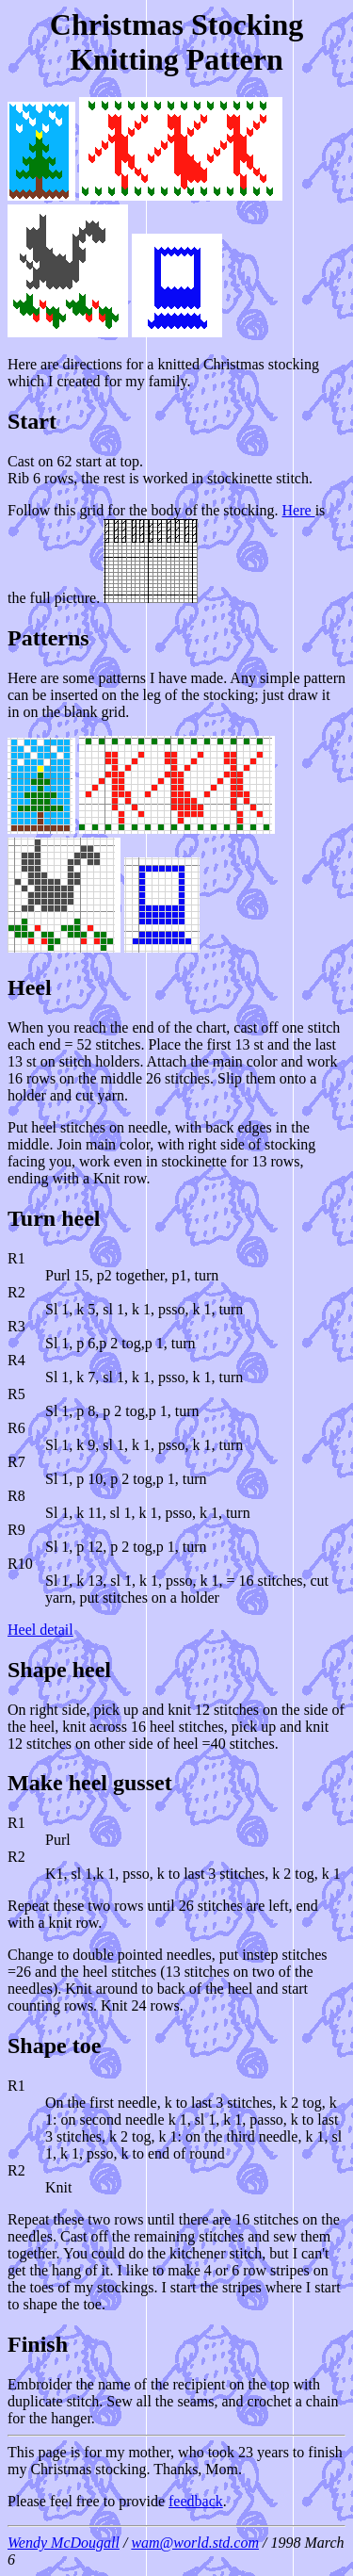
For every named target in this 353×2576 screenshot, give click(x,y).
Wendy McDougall (64, 2543)
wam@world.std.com (195, 2543)
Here (298, 510)
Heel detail (40, 1630)
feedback (195, 2501)
